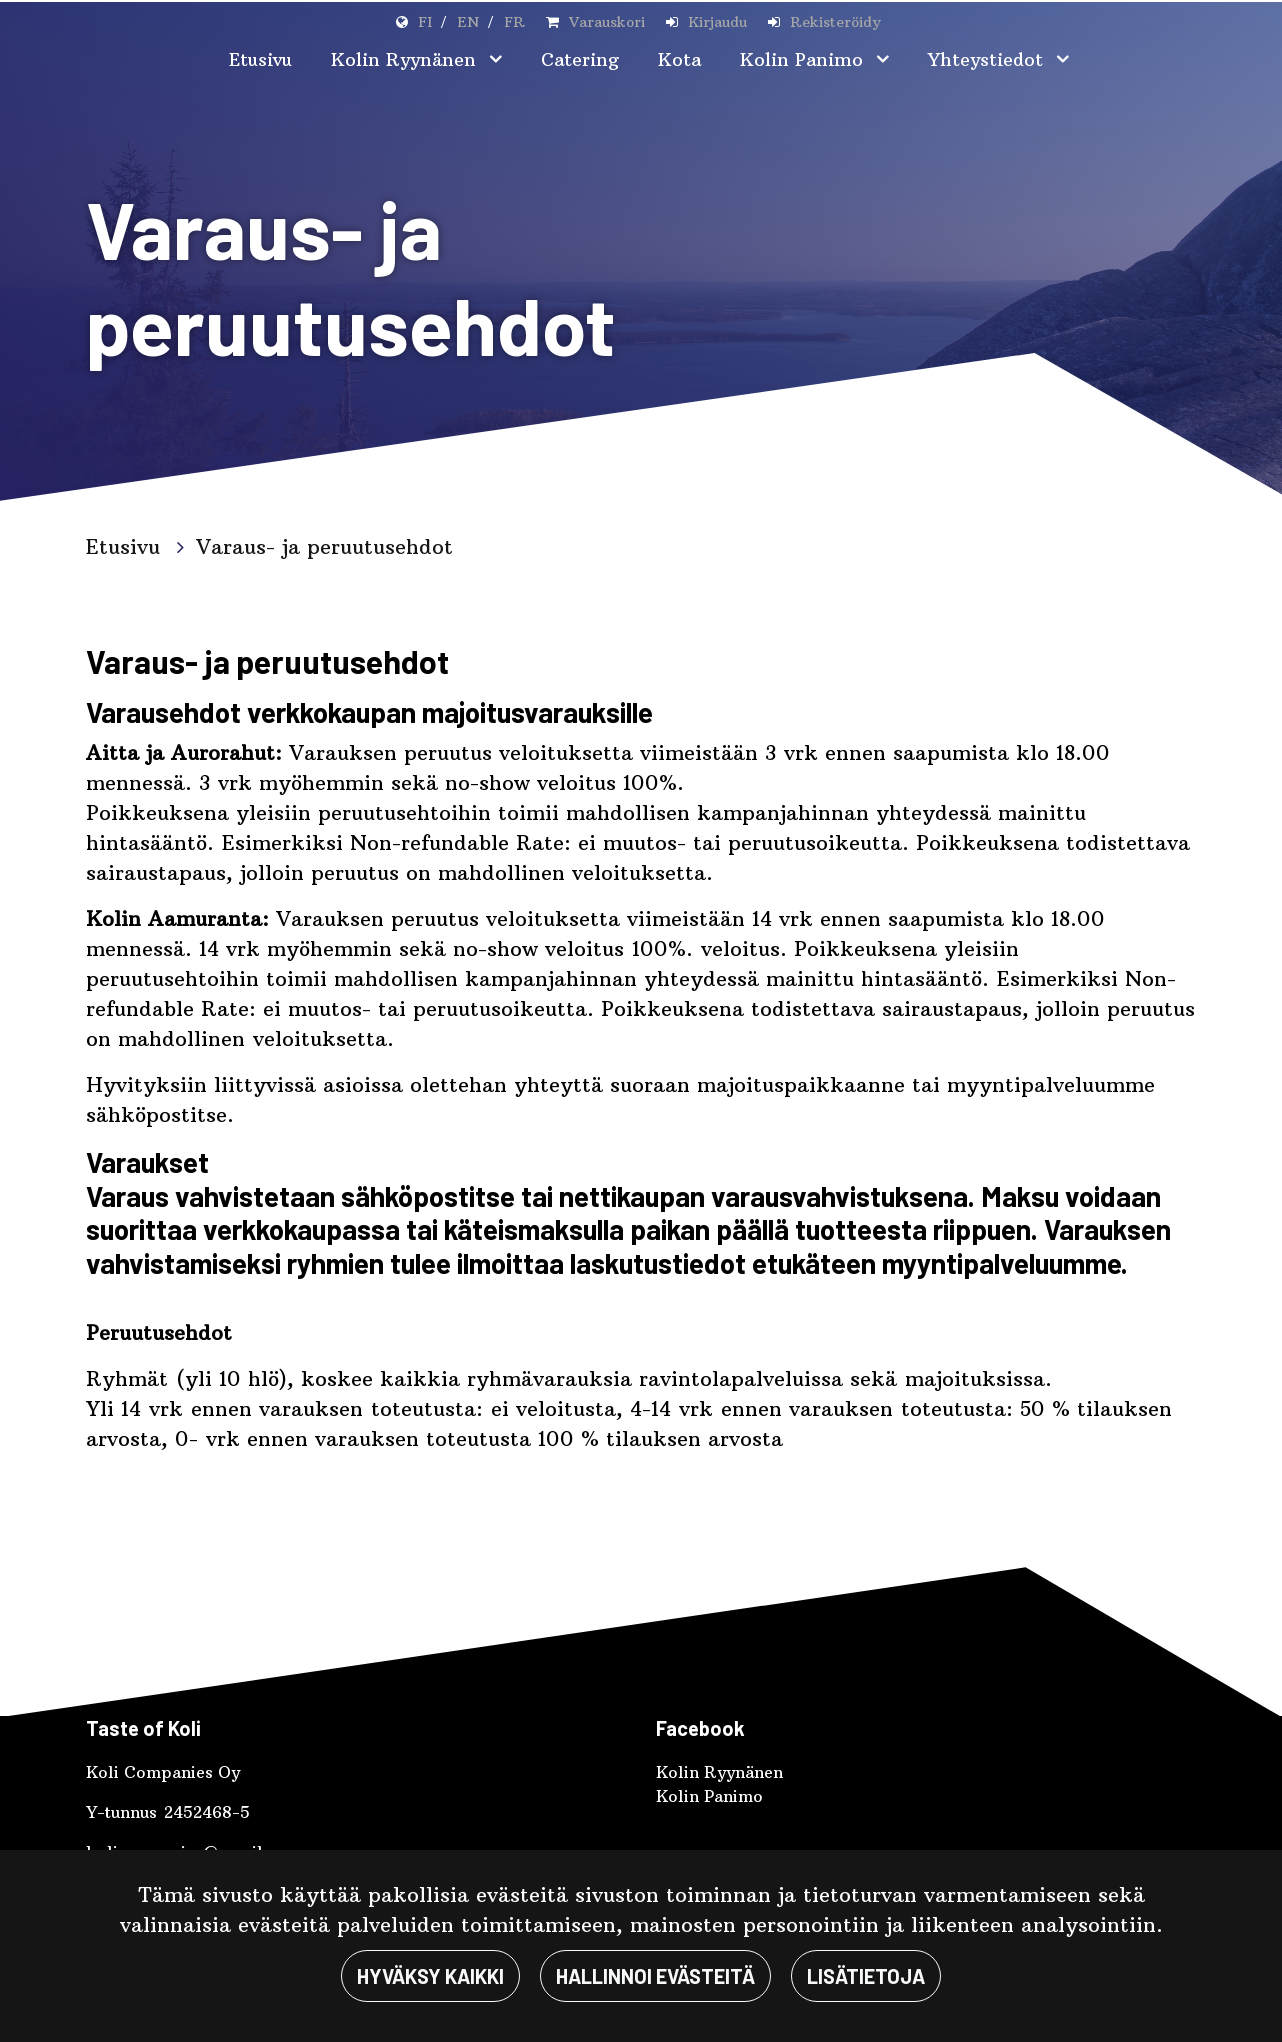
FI (425, 22)
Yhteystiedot (988, 59)
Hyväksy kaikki (430, 1976)
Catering (580, 59)
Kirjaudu (717, 22)
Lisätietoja (866, 1976)
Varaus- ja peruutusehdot (324, 546)
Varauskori (607, 22)
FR (514, 22)
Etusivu (260, 59)
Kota (679, 59)
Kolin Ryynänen (406, 59)
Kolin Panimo (804, 59)
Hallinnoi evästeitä (655, 1976)
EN (468, 22)
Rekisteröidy (835, 22)
